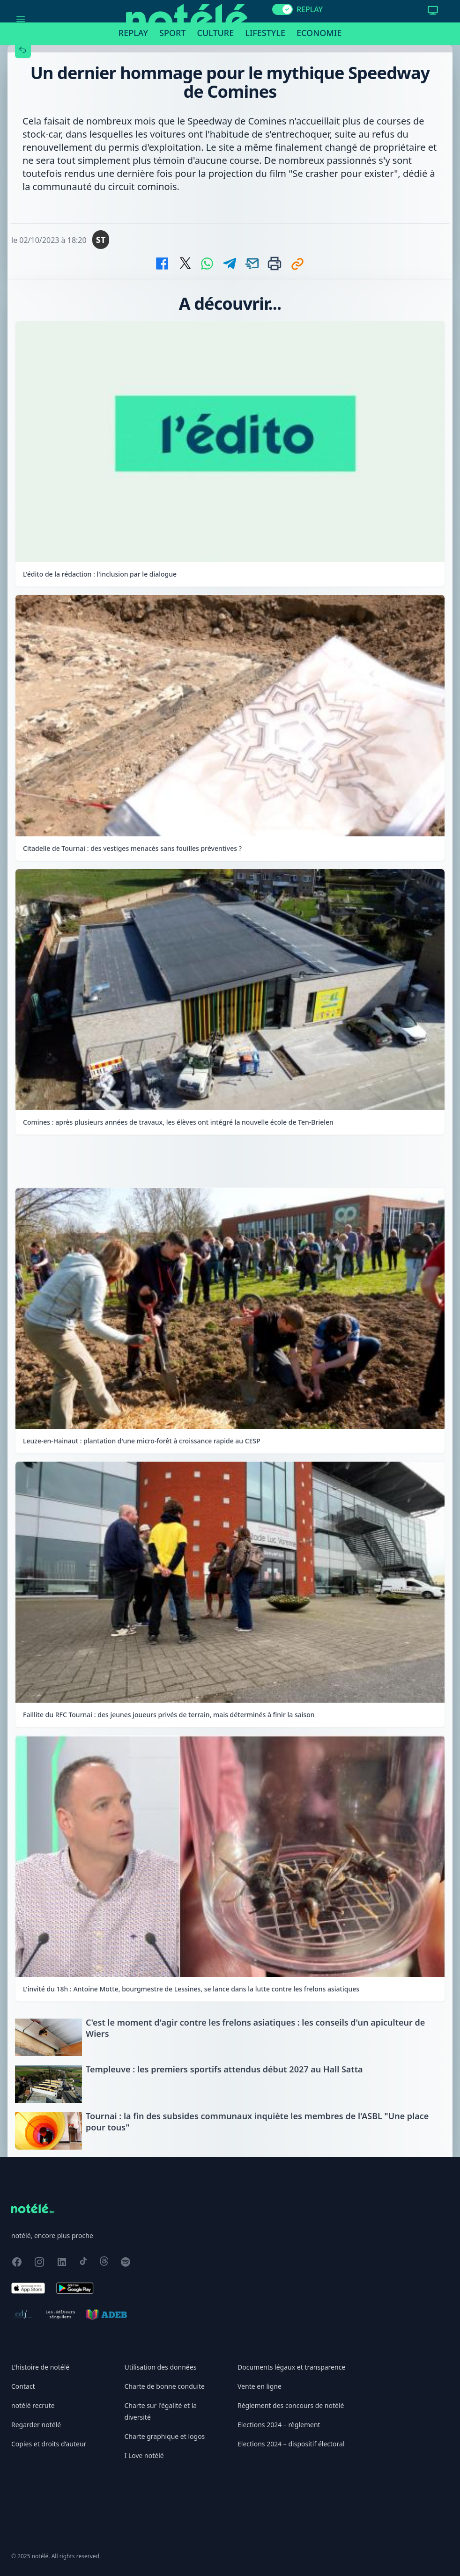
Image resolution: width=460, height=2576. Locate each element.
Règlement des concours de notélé (290, 2405)
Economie (319, 32)
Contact (23, 2386)
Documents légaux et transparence (291, 2367)
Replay (133, 32)
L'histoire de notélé (40, 2367)
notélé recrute (33, 2405)
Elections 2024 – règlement (278, 2424)
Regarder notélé (36, 2424)
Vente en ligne (259, 2386)
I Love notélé (144, 2455)
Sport (172, 32)
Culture (215, 32)
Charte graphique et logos (165, 2436)
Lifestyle (265, 32)
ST (101, 239)
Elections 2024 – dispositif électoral (291, 2443)
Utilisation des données (161, 2367)
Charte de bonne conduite (165, 2386)
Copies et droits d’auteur (48, 2443)
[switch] (282, 9)
